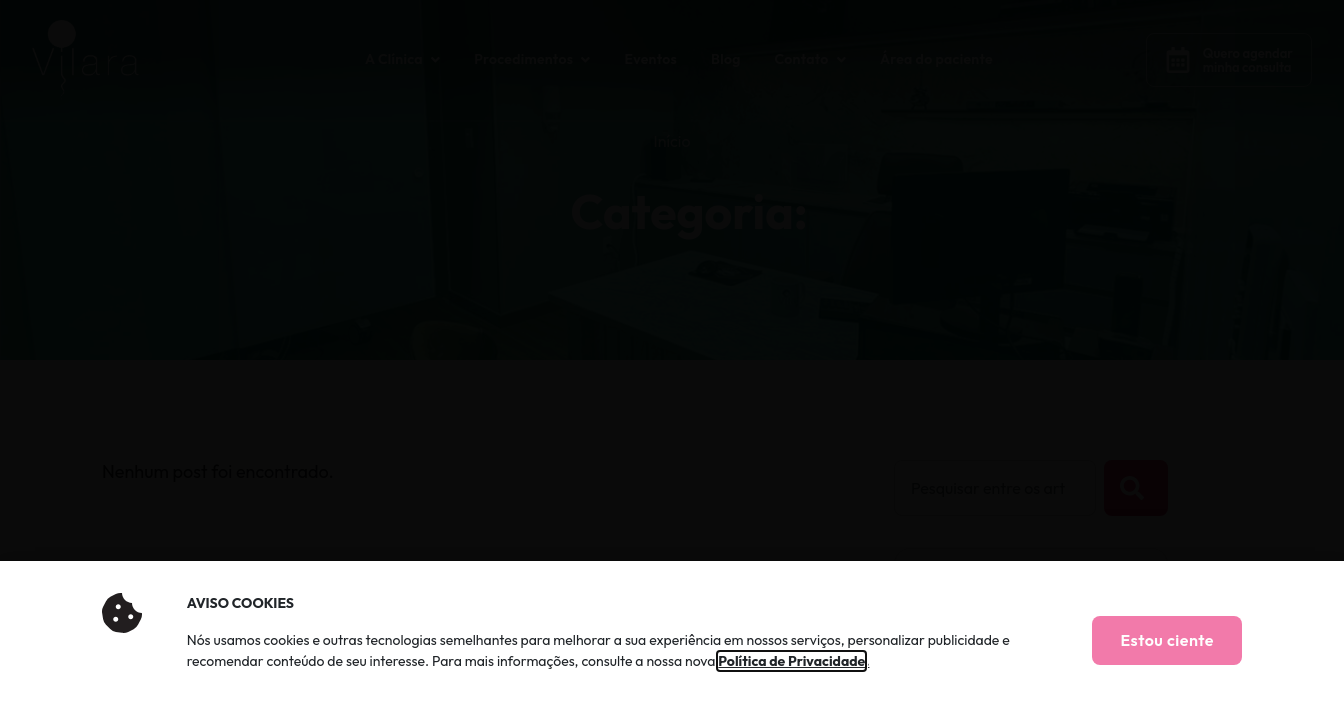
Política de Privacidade (791, 661)
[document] (672, 360)
